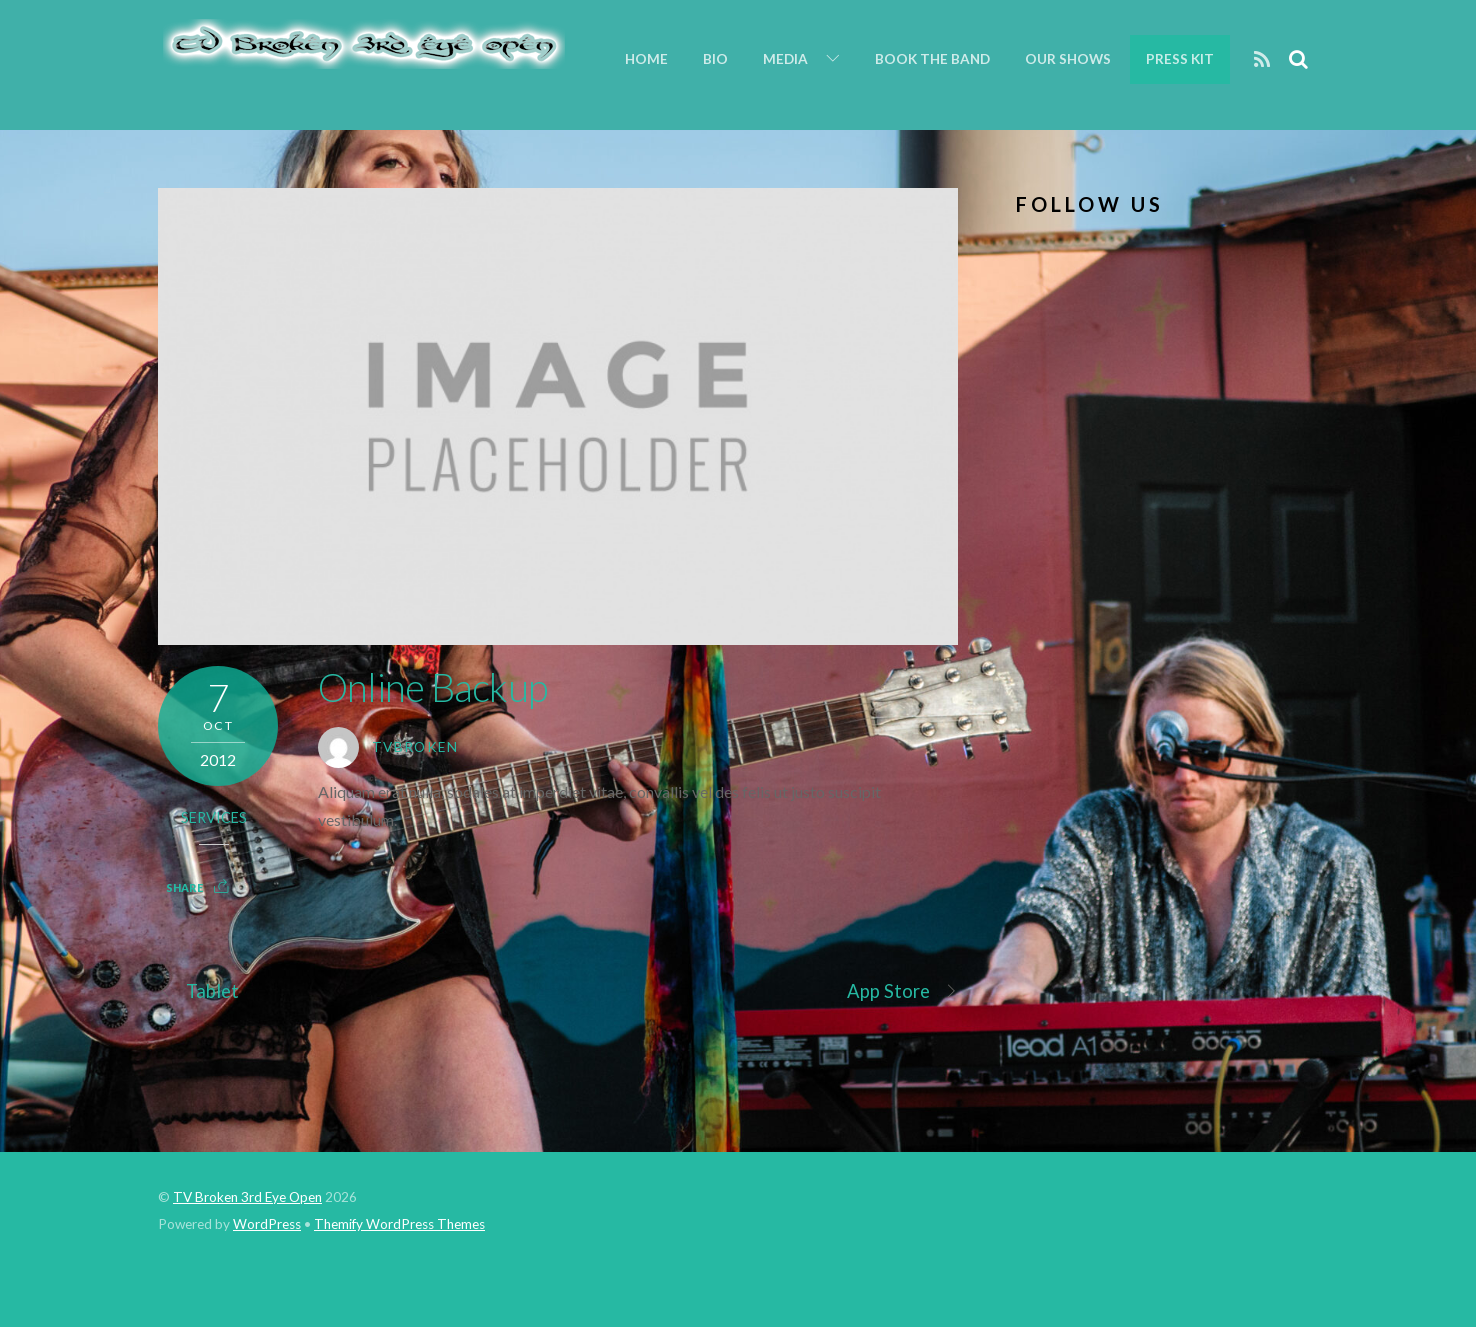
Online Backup (432, 687)
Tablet (199, 991)
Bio (715, 59)
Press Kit (1180, 59)
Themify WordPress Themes (399, 1224)
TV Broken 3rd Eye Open (247, 1197)
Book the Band (932, 59)
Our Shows (1068, 59)
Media (785, 59)
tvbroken (415, 747)
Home (646, 59)
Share (184, 887)
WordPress (267, 1224)
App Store (903, 991)
